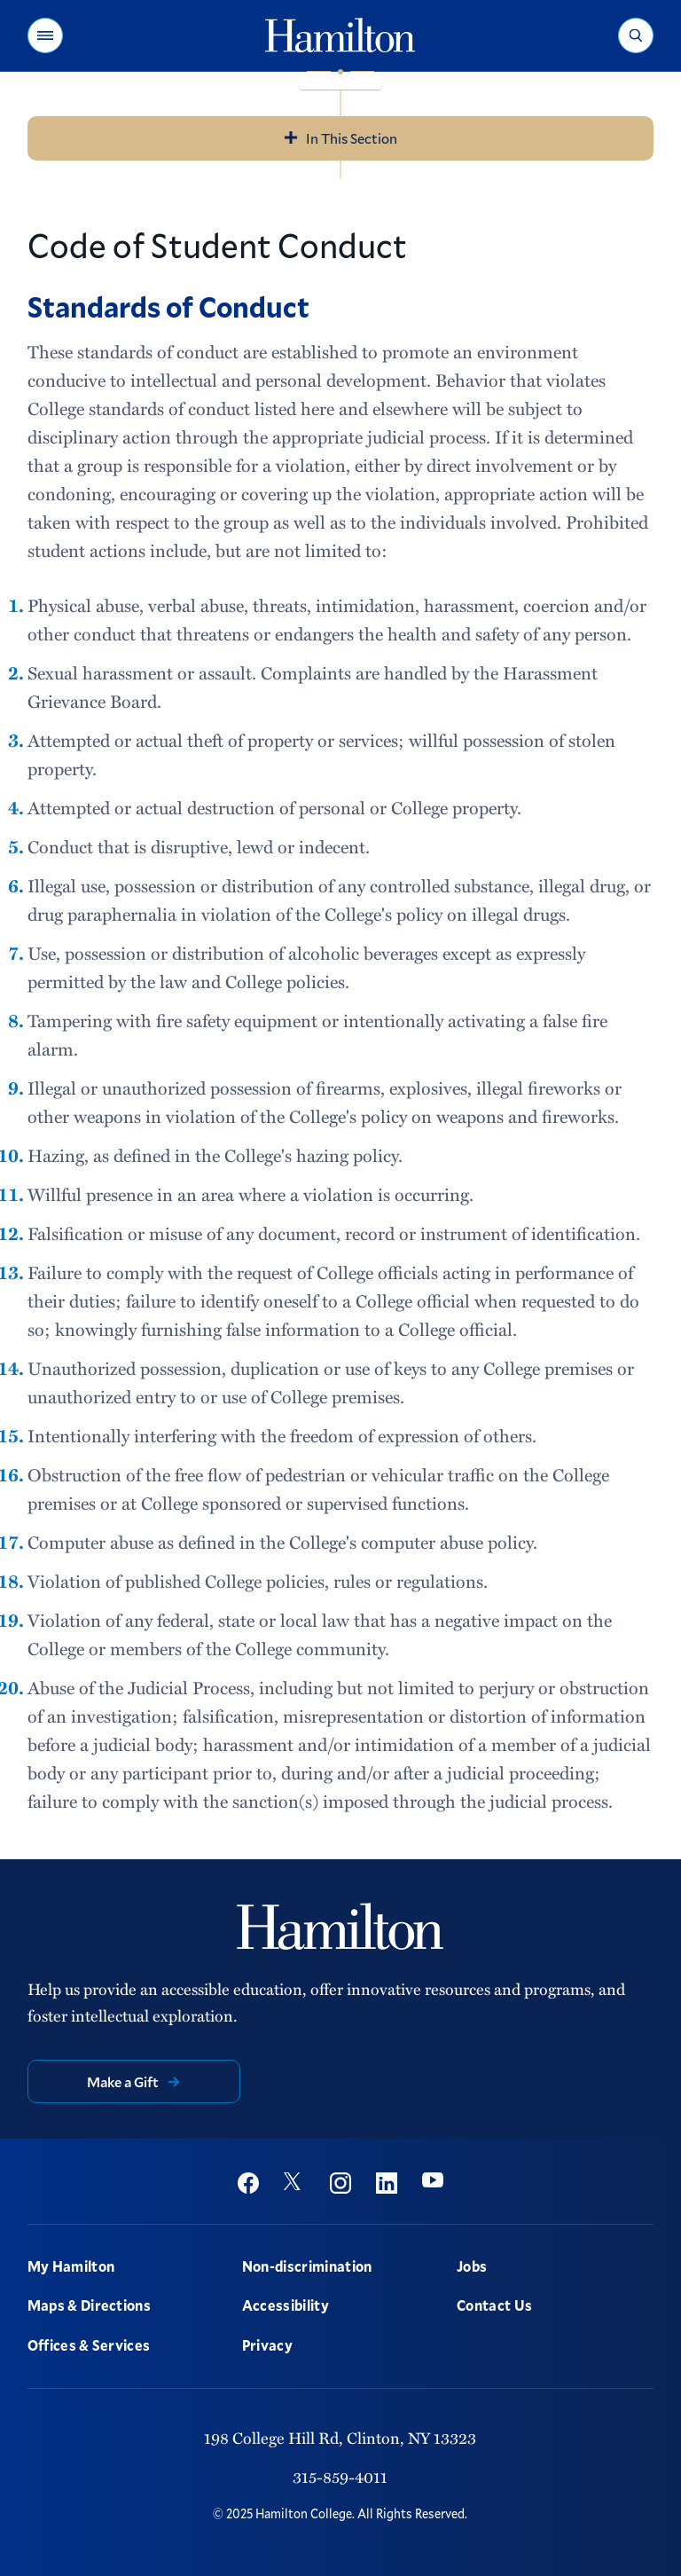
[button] (45, 35)
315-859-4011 (340, 2476)
